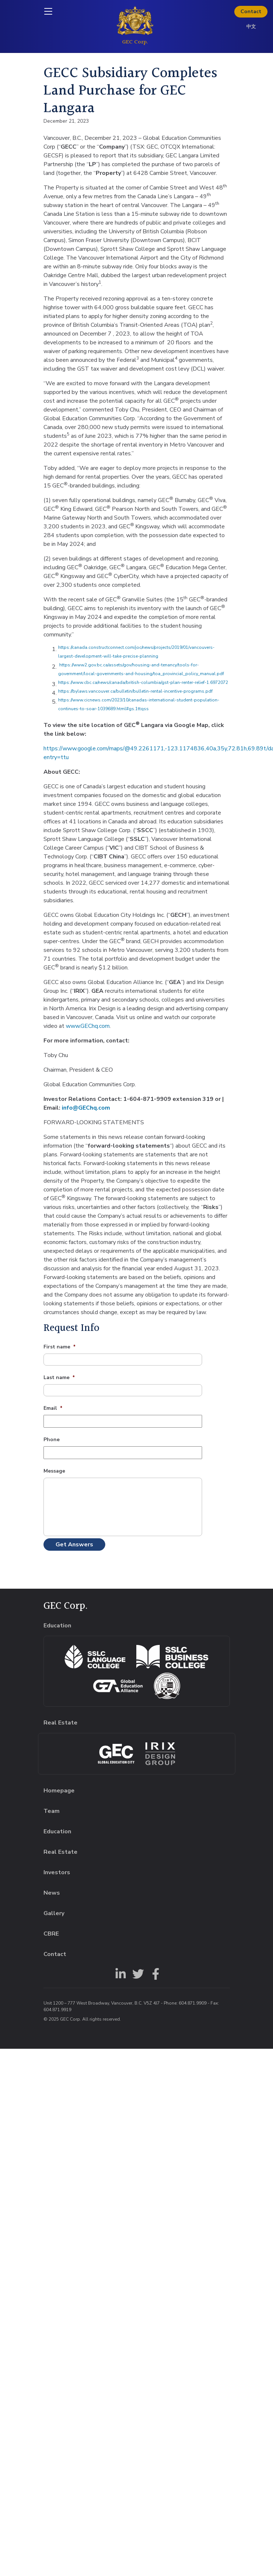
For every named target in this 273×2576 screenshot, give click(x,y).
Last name (59, 1377)
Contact (250, 11)
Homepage (59, 1791)
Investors (56, 1872)
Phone (51, 1439)
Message (54, 1471)
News (51, 1893)
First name (59, 1347)
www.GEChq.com (88, 1026)
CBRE (51, 1934)
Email (52, 1408)
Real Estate (60, 1852)
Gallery (53, 1913)
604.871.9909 (192, 2003)
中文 (251, 26)
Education (57, 1831)
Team (51, 1811)
